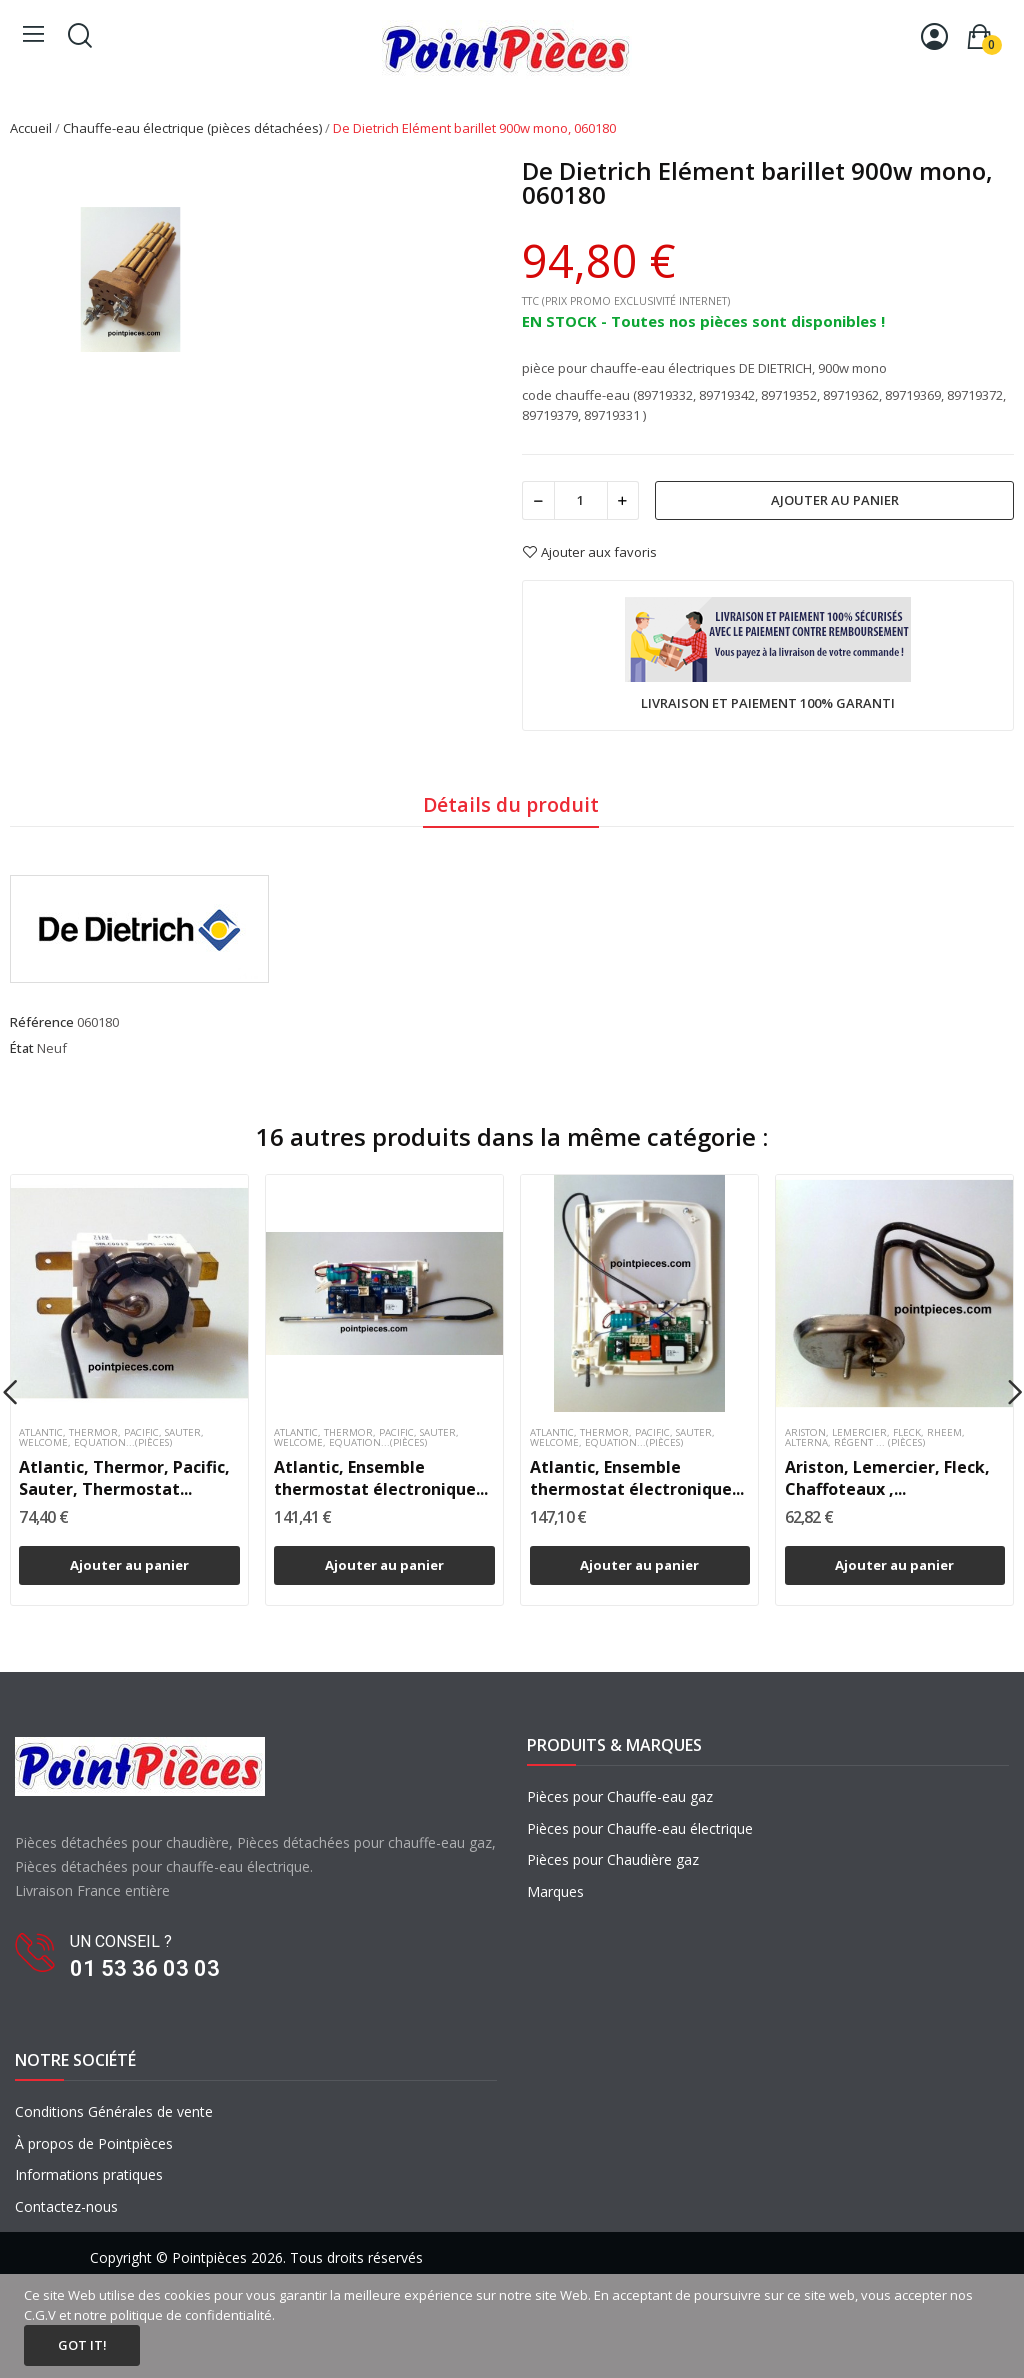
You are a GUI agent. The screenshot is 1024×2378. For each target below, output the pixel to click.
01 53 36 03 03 (145, 1968)
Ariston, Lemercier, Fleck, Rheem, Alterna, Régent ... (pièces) (875, 1438)
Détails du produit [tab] (511, 804)
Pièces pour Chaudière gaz (613, 1859)
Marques (555, 1891)
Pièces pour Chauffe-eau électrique (640, 1828)
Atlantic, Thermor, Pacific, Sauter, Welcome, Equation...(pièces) (111, 1438)
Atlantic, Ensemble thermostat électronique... (381, 1478)
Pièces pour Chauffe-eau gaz (620, 1796)
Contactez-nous (66, 2206)
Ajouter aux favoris (589, 552)
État (22, 1048)
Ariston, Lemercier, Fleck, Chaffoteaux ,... (887, 1478)
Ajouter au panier (835, 500)
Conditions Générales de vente (114, 2111)
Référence (42, 1022)
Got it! (82, 2345)
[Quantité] (581, 500)
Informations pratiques (89, 2174)
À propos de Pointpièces (94, 2143)
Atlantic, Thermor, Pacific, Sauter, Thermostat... (124, 1478)
